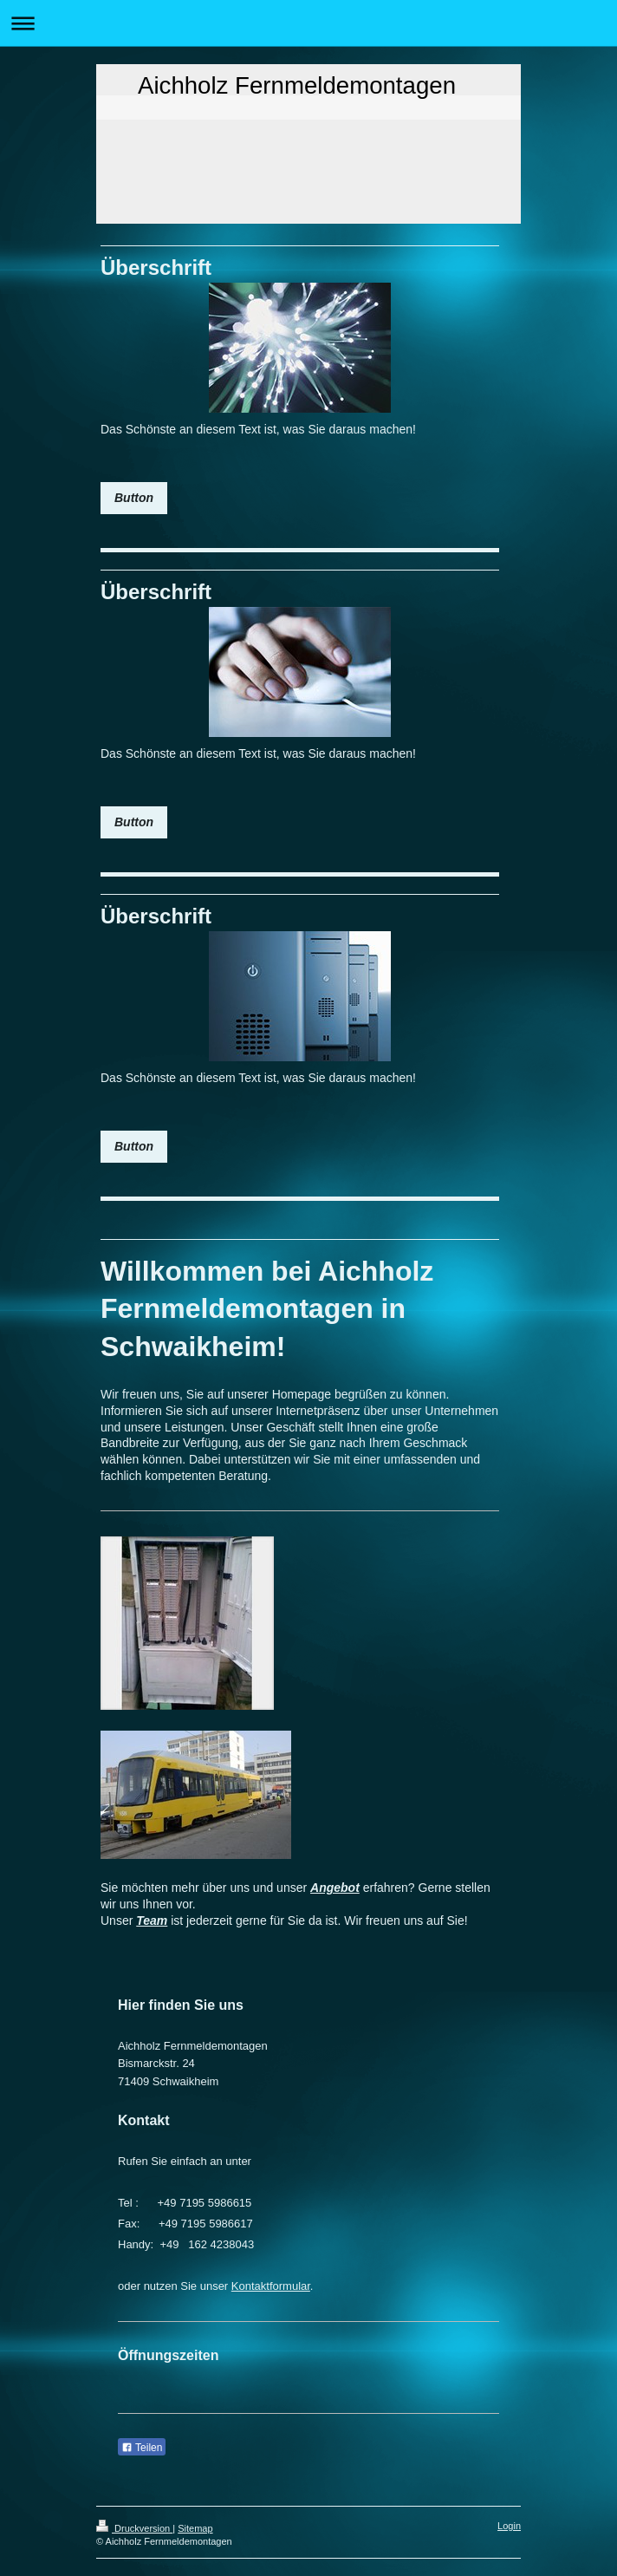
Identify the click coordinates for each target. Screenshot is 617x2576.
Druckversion (134, 2528)
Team (151, 1920)
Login (509, 2526)
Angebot (335, 1888)
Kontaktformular (270, 2285)
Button (133, 498)
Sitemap (195, 2528)
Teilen (141, 2448)
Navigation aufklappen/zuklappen (308, 23)
